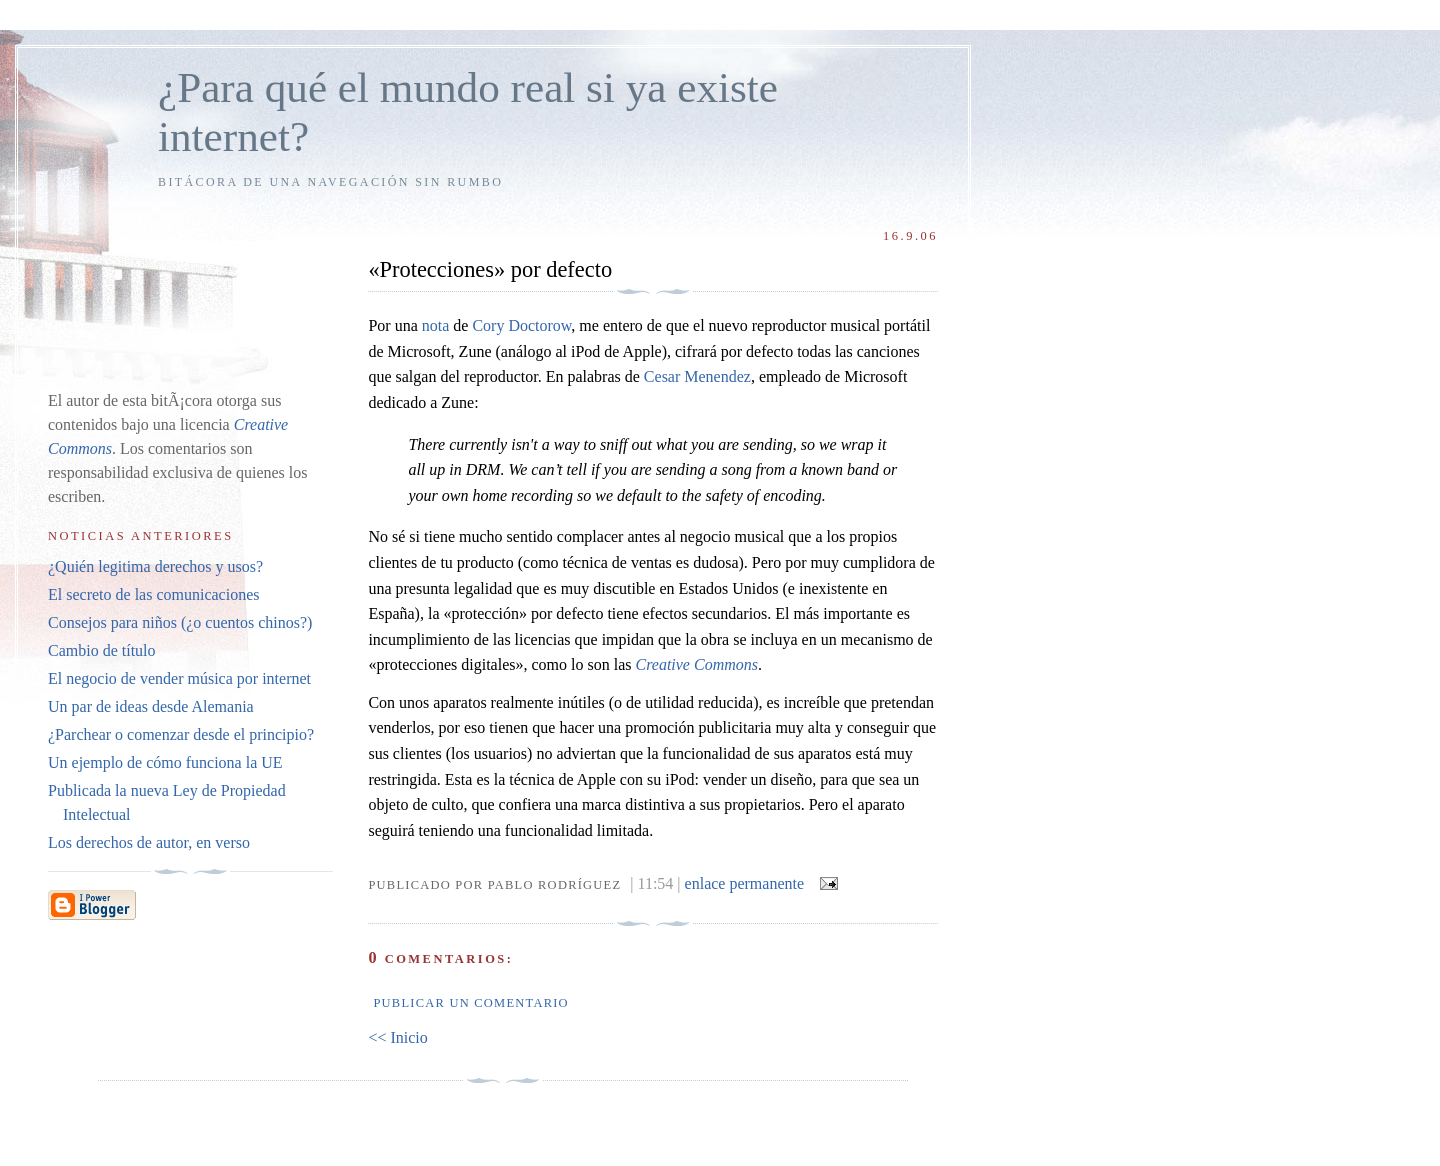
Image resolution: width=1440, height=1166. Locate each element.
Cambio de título (102, 650)
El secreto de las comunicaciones (153, 594)
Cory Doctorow (521, 325)
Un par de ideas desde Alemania (151, 706)
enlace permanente (744, 883)
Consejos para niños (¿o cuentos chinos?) (180, 622)
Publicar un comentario (471, 1003)
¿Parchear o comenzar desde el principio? (181, 734)
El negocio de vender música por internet (179, 678)
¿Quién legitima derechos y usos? (155, 566)
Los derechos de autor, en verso (149, 842)
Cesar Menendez (697, 376)
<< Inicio (397, 1037)
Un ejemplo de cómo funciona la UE (165, 762)
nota (436, 325)
